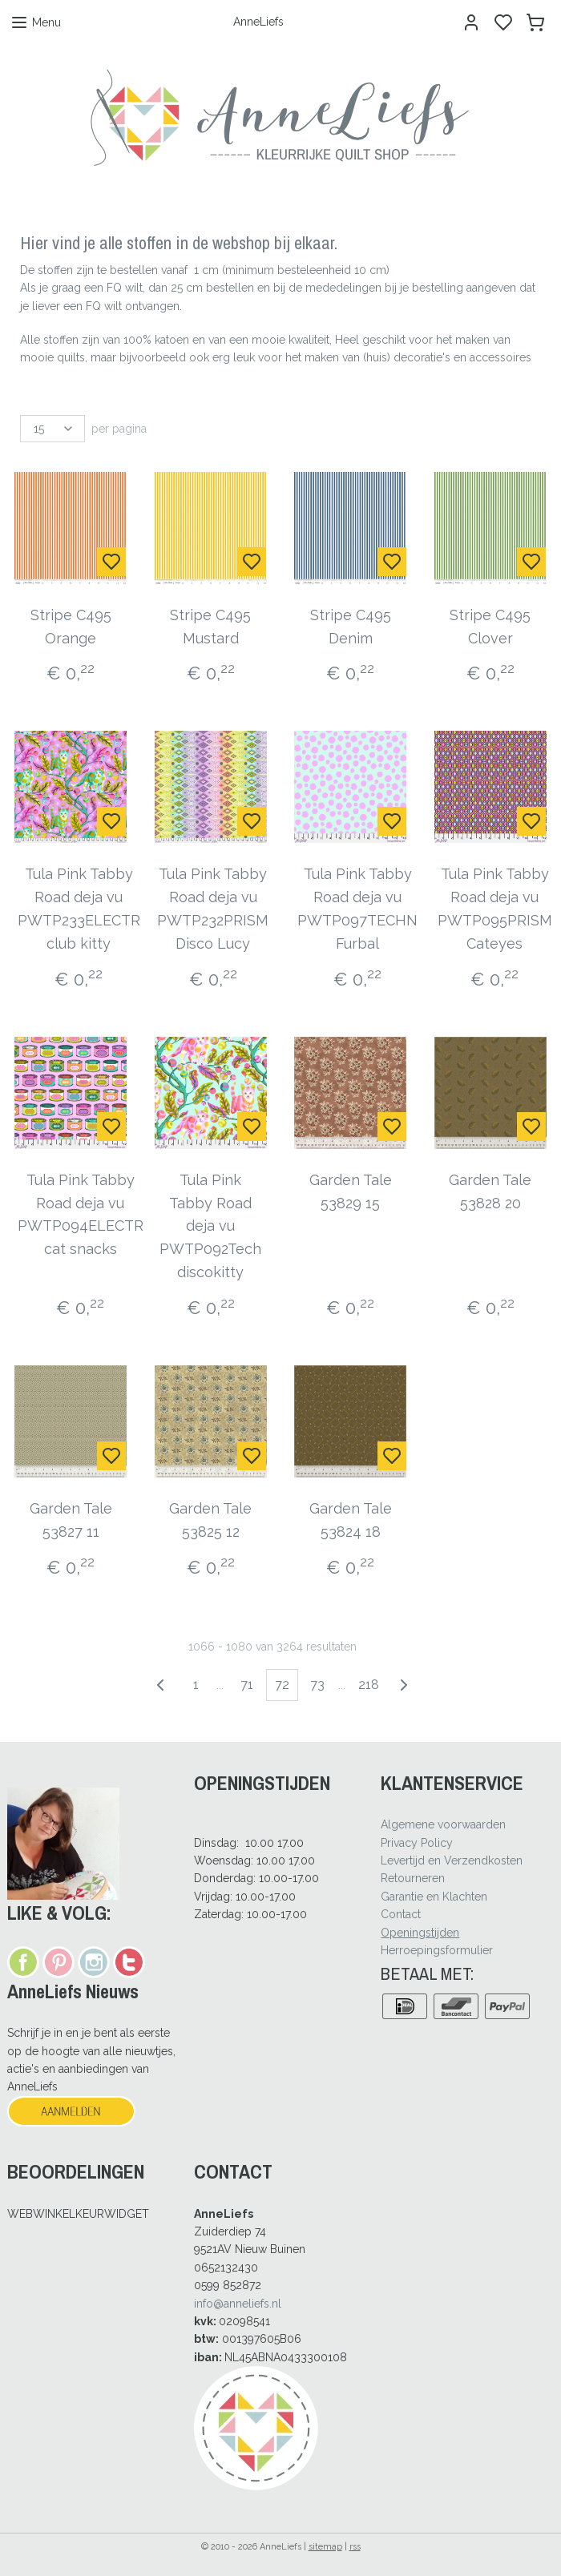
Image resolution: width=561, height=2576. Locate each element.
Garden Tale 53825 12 (210, 1520)
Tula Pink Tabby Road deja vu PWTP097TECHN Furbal (357, 908)
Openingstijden (420, 1932)
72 (282, 1684)
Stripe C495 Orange (70, 627)
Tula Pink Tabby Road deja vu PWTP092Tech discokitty (210, 1225)
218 (368, 1684)
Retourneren (413, 1878)
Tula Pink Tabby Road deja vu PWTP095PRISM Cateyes (495, 908)
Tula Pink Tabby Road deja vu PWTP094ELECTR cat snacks (80, 1214)
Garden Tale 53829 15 (350, 1191)
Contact (401, 1914)
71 (246, 1684)
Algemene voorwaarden (443, 1824)
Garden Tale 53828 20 (490, 1191)
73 (317, 1684)
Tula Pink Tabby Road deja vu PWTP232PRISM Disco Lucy (212, 908)
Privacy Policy (417, 1842)
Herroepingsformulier (437, 1950)
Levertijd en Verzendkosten (452, 1860)
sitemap (325, 2547)
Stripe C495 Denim (350, 627)
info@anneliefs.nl (237, 2303)
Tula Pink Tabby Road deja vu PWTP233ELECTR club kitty (79, 908)
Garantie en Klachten (434, 1896)
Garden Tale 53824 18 (350, 1520)
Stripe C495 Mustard (210, 627)
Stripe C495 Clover (490, 627)
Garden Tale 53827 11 (71, 1520)
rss (355, 2547)
